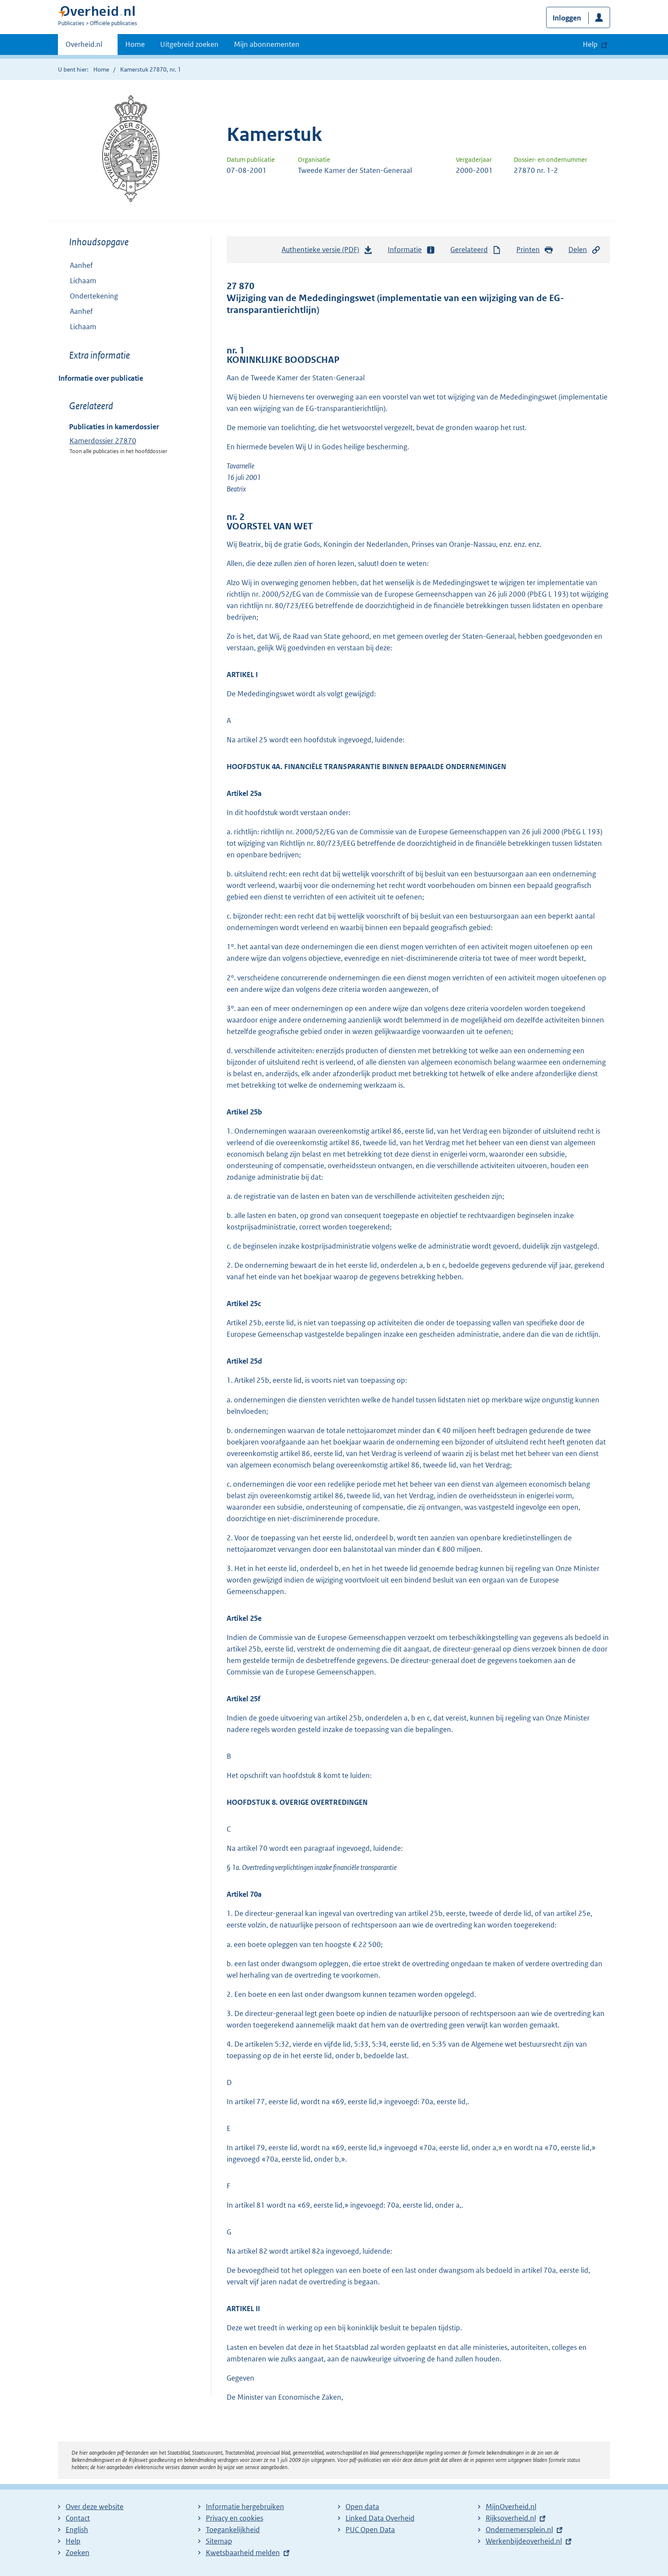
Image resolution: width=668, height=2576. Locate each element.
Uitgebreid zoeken (189, 44)
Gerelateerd (475, 250)
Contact (78, 2518)
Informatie (411, 250)
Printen (534, 250)
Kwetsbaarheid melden (243, 2552)
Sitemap (219, 2541)
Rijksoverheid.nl (511, 2518)
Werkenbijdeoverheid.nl (524, 2541)
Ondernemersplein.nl (519, 2529)
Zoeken (77, 2552)
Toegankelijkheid (233, 2529)
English (77, 2529)
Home (135, 44)
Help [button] (590, 44)
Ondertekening (94, 296)
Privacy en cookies (234, 2518)
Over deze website (95, 2506)
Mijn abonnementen (266, 44)
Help (73, 2541)
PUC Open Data (370, 2529)
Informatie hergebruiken (245, 2506)
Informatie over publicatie (100, 378)
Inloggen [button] (567, 18)
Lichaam (83, 280)
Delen (584, 250)
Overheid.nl (84, 47)
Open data (362, 2506)
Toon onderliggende (64, 326)
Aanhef (81, 265)
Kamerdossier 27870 (102, 440)
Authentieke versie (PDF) (327, 251)
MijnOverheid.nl (511, 2506)
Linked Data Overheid (380, 2518)
